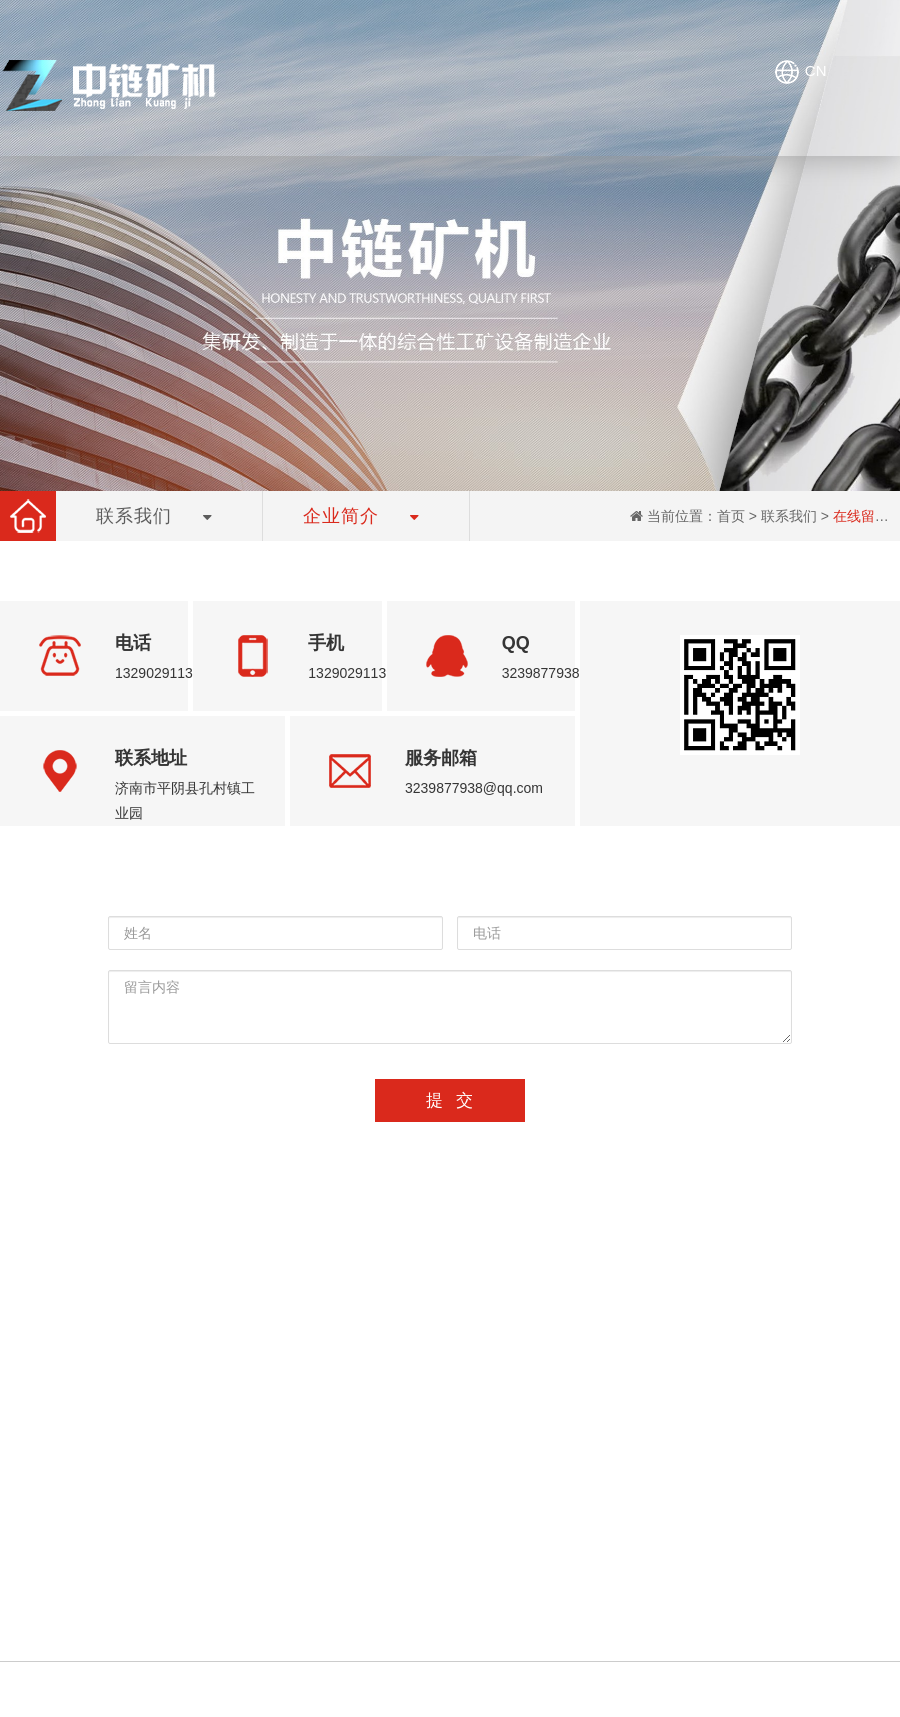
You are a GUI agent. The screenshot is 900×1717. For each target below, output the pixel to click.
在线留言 (861, 516)
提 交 (449, 1100)
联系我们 (789, 516)
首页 (731, 516)
